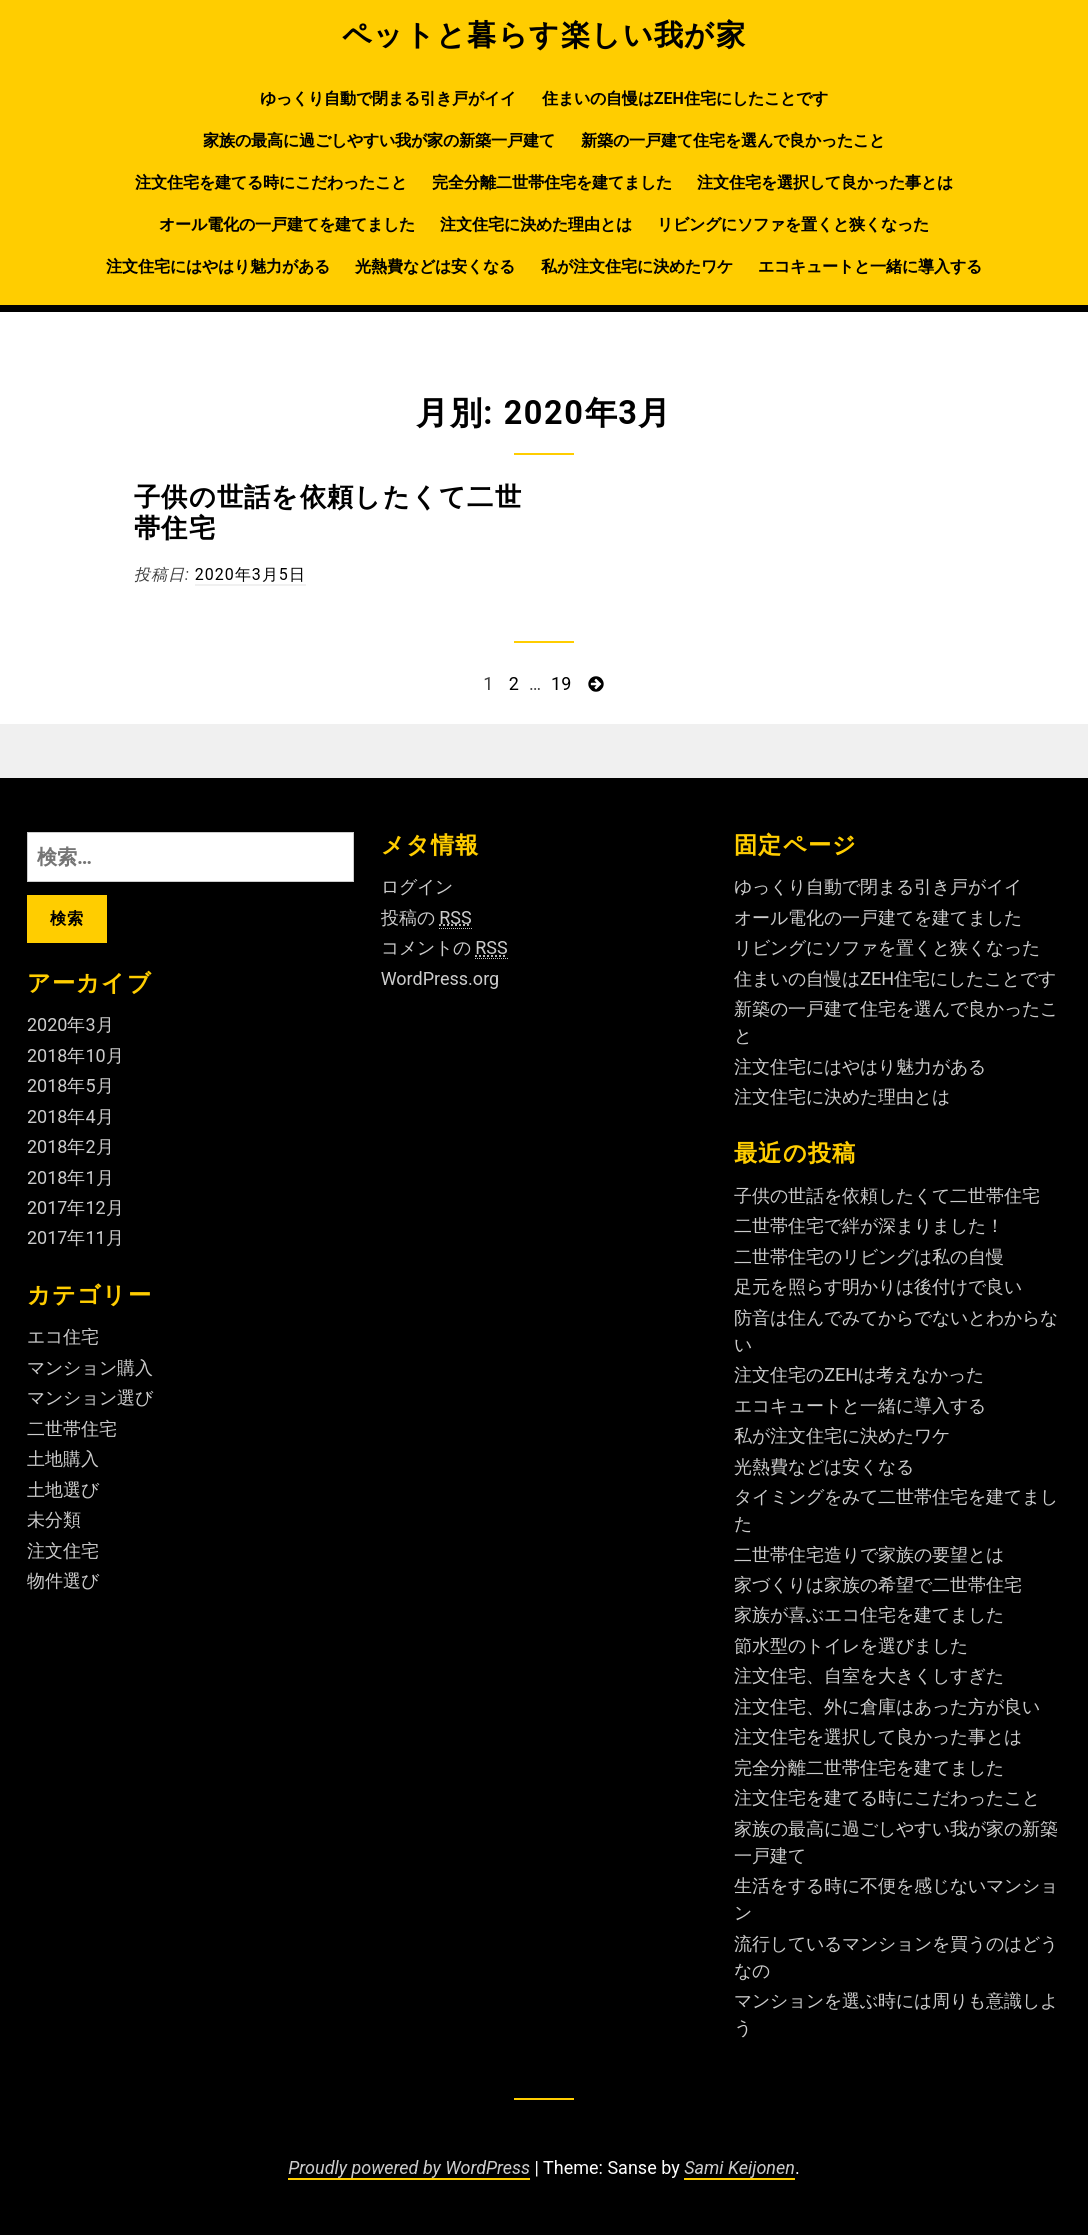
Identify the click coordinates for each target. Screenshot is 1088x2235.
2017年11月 (75, 1237)
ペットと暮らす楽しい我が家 (544, 35)
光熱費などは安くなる (435, 266)
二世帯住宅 (72, 1428)
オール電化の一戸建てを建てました (287, 224)
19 (561, 685)
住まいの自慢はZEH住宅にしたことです (685, 98)
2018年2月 (70, 1146)
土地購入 (63, 1458)
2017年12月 (75, 1207)
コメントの (444, 948)
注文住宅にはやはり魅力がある (218, 266)
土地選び (63, 1489)
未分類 (54, 1519)
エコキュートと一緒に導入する (870, 266)
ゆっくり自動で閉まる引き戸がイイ (388, 98)
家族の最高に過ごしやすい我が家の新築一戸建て (379, 140)
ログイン (417, 886)
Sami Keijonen (739, 2167)
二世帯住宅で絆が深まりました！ (869, 1225)
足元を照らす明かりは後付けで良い (878, 1286)
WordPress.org (440, 978)
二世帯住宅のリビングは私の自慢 (869, 1256)
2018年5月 (70, 1085)
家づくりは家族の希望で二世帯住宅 (878, 1584)
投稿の (426, 918)
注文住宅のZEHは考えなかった (859, 1374)
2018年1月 (70, 1177)
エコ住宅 (63, 1336)
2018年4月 (70, 1116)
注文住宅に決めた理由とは (536, 224)
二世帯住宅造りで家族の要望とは (869, 1554)
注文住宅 (63, 1550)
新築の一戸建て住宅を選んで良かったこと (733, 140)
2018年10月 (75, 1055)
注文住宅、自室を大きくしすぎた (869, 1675)
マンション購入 (90, 1367)
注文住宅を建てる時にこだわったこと (271, 182)
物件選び (63, 1580)
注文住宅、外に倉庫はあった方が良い (887, 1706)
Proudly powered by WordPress (409, 2167)
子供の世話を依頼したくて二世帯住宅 (887, 1195)
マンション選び (90, 1397)
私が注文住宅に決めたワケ (637, 266)
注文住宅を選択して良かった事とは (825, 182)
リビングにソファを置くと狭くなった (793, 224)
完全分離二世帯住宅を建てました (552, 182)
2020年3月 (70, 1024)
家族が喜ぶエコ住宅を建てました (869, 1614)
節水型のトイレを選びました (851, 1645)
